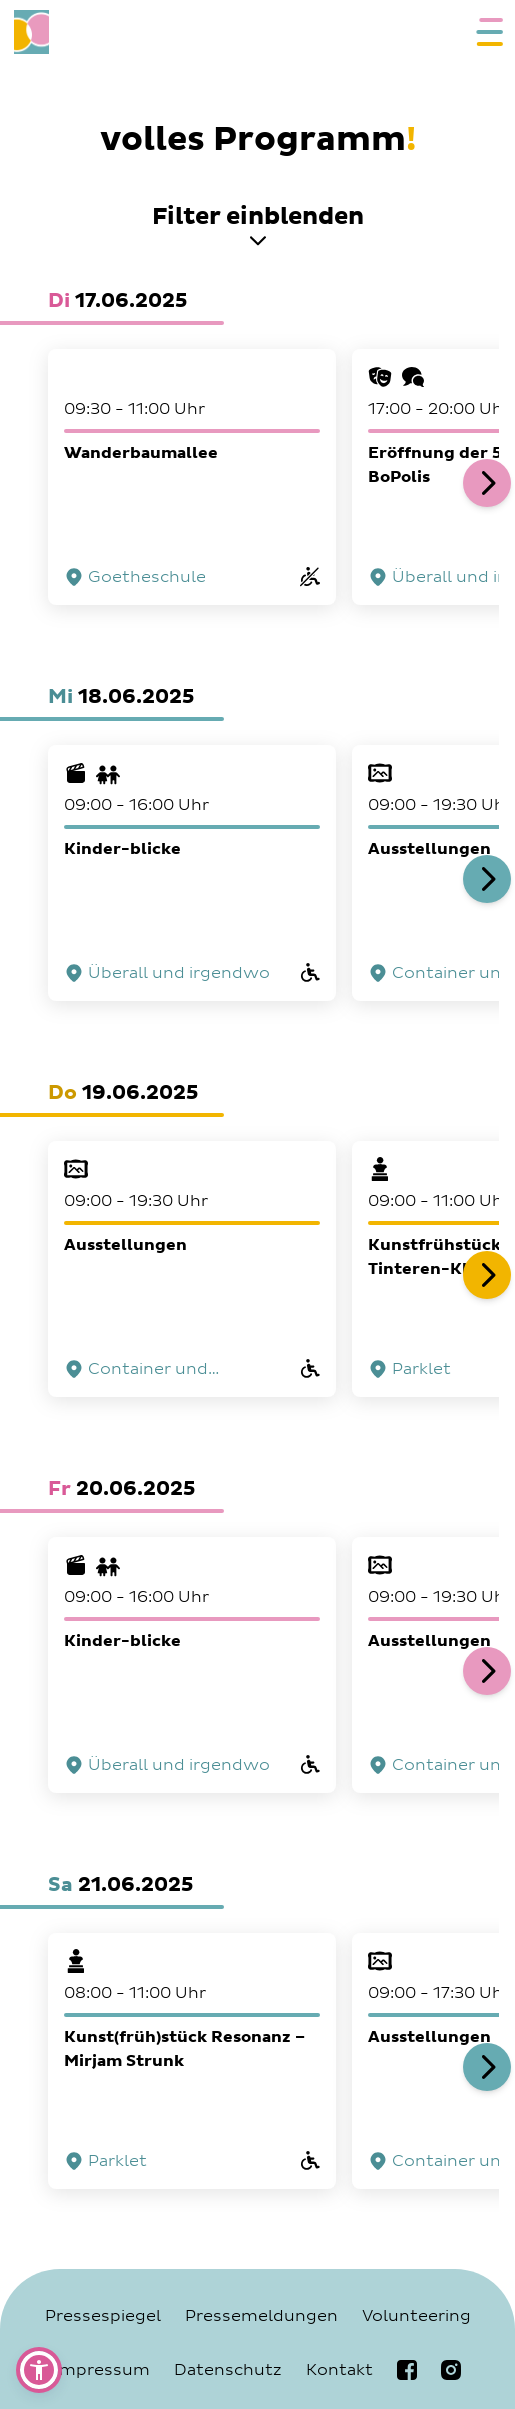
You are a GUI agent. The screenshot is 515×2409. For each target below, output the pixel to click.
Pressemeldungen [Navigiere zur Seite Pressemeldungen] (261, 2316)
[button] (39, 2370)
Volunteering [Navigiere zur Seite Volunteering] (416, 2316)
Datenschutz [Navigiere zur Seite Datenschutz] (228, 2370)
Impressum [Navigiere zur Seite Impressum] (102, 2370)
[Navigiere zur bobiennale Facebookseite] (407, 2370)
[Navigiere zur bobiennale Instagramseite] (451, 2370)
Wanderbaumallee (141, 453)
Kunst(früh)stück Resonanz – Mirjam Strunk (184, 2049)
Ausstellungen (125, 1245)
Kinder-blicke (122, 849)
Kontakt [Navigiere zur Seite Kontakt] (339, 2370)
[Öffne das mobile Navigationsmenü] (485, 32)
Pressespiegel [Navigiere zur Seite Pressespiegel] (103, 2316)
